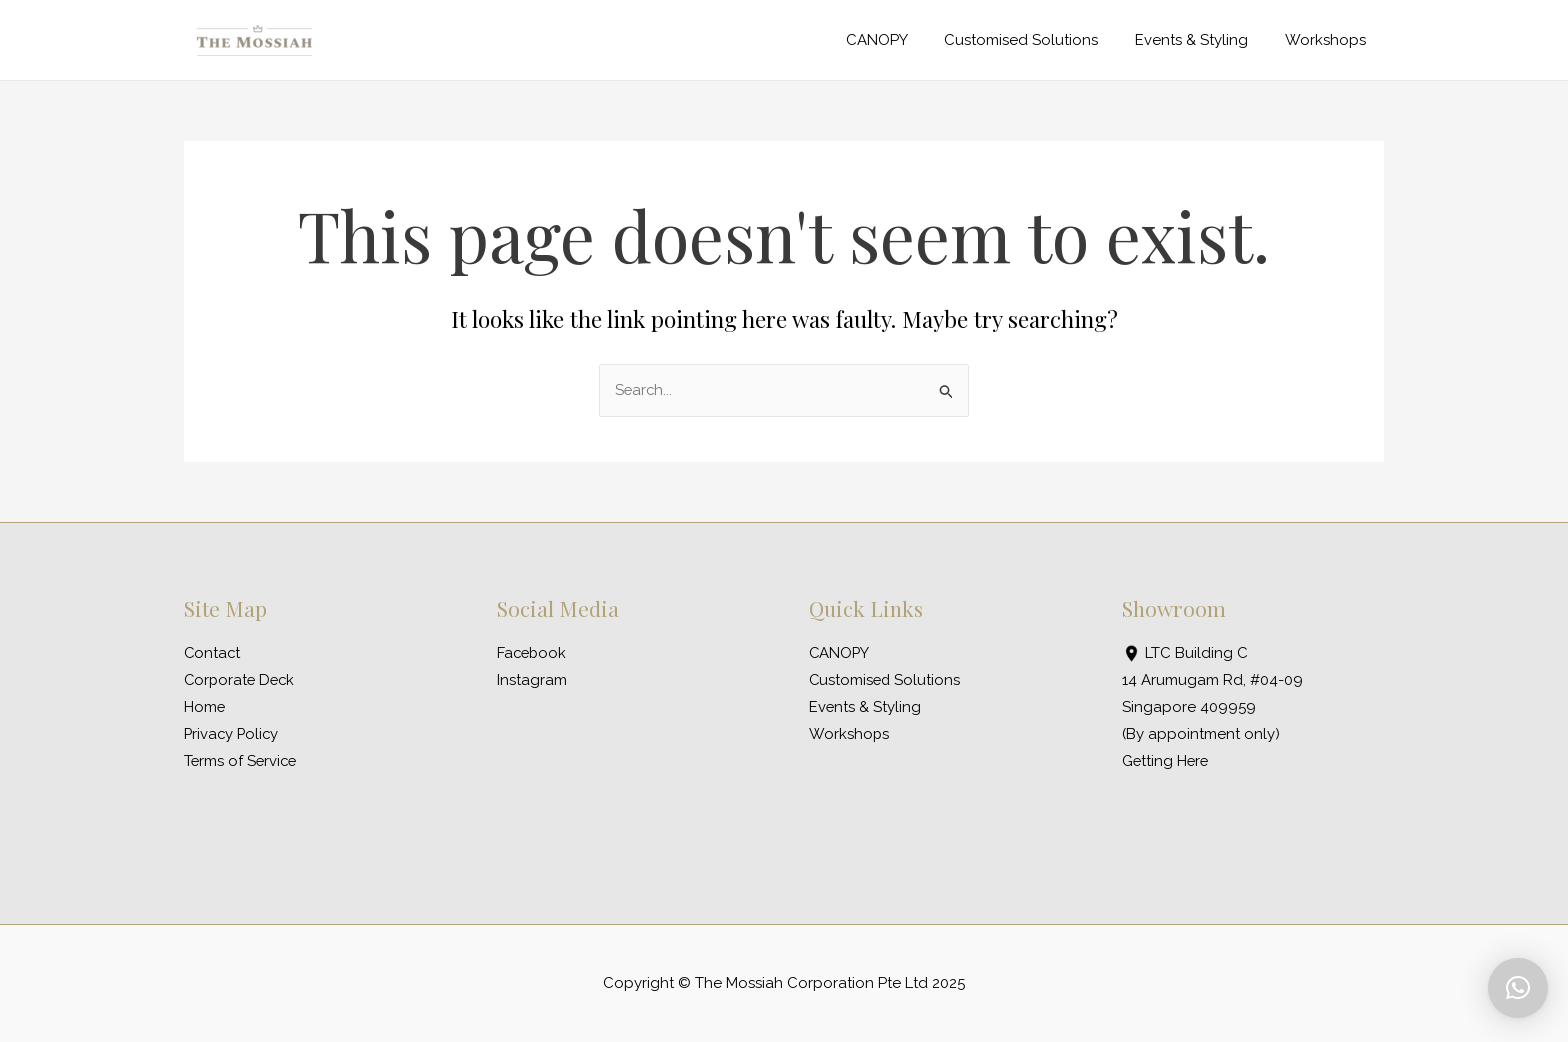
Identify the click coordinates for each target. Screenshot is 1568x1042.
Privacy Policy (233, 734)
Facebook (533, 653)
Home (205, 707)
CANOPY (900, 40)
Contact (213, 653)
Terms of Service (242, 761)
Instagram (532, 680)
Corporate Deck (241, 680)
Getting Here (1166, 761)
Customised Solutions (1038, 40)
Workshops (1328, 40)
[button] (1518, 988)
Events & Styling (1201, 40)
